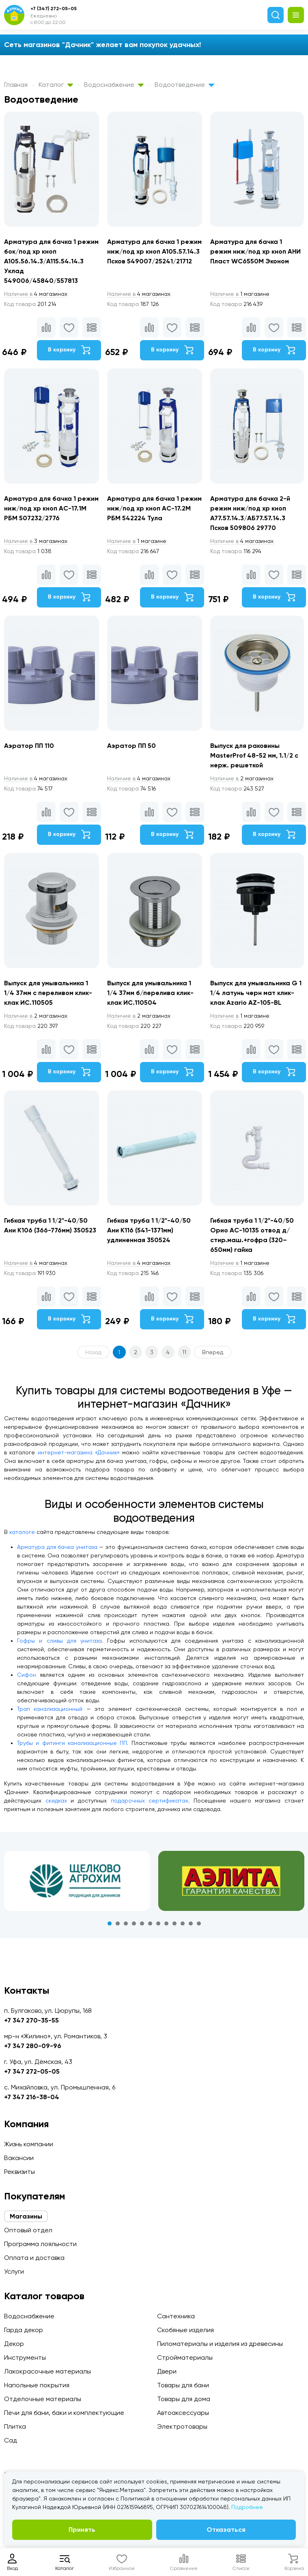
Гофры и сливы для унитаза (59, 1640)
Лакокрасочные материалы (47, 2371)
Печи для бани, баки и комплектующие (64, 2413)
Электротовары (182, 2426)
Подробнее (247, 2507)
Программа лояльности (40, 2244)
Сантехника (176, 2316)
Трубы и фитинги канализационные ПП (72, 1743)
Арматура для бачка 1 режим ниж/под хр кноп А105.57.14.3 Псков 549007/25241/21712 (154, 251)
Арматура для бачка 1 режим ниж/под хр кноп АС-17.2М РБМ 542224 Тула (154, 508)
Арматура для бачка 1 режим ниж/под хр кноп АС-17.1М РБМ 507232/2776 (51, 508)
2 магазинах (242, 778)
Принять (82, 2529)
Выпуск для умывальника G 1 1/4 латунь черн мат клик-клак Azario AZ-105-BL (256, 992)
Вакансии (19, 2158)
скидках (56, 1800)
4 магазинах (35, 294)
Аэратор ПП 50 (131, 746)
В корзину (69, 349)
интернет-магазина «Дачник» (79, 1452)
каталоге (22, 1532)
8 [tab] (166, 1923)
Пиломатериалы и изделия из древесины (220, 2344)
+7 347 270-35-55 (31, 2020)
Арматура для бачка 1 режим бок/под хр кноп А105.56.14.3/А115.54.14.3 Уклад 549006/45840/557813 (51, 261)
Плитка (15, 2426)
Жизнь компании (28, 2144)
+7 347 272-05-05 (32, 2071)
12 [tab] (199, 1923)
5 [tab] (142, 1923)
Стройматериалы (185, 2357)
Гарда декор (23, 2330)
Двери (167, 2371)
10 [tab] (183, 1923)
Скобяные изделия (185, 2330)
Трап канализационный (49, 1709)
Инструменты (25, 2357)
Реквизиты (19, 2171)
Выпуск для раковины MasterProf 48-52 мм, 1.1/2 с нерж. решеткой (254, 755)
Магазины (26, 2216)
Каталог (56, 84)
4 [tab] (134, 1923)
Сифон (26, 1674)
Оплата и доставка (34, 2258)
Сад (10, 2440)
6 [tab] (150, 1923)
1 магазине (239, 294)
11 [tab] (191, 1923)
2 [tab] (118, 1923)
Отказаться (226, 2529)
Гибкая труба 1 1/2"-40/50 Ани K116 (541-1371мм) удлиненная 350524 (149, 1230)
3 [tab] (126, 1923)
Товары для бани (183, 2385)
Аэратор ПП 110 (29, 746)
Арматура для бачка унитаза (57, 1547)
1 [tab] (110, 1923)
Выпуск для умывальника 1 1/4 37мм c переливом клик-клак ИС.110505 (48, 992)
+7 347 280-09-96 (32, 2046)
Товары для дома (183, 2399)
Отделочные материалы (42, 2399)
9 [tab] (174, 1923)
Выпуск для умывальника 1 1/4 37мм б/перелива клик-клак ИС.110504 (150, 992)
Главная (16, 84)
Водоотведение (184, 84)
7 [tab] (158, 1923)
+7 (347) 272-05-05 (53, 8)
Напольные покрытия (36, 2385)
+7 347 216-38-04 (31, 2097)
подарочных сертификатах (150, 1800)
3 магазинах (35, 541)
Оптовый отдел (28, 2230)
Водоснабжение (114, 84)
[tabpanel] (77, 1880)
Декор (14, 2344)
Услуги (14, 2271)
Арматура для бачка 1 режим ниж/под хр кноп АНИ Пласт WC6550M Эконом (255, 251)
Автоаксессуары (183, 2413)
